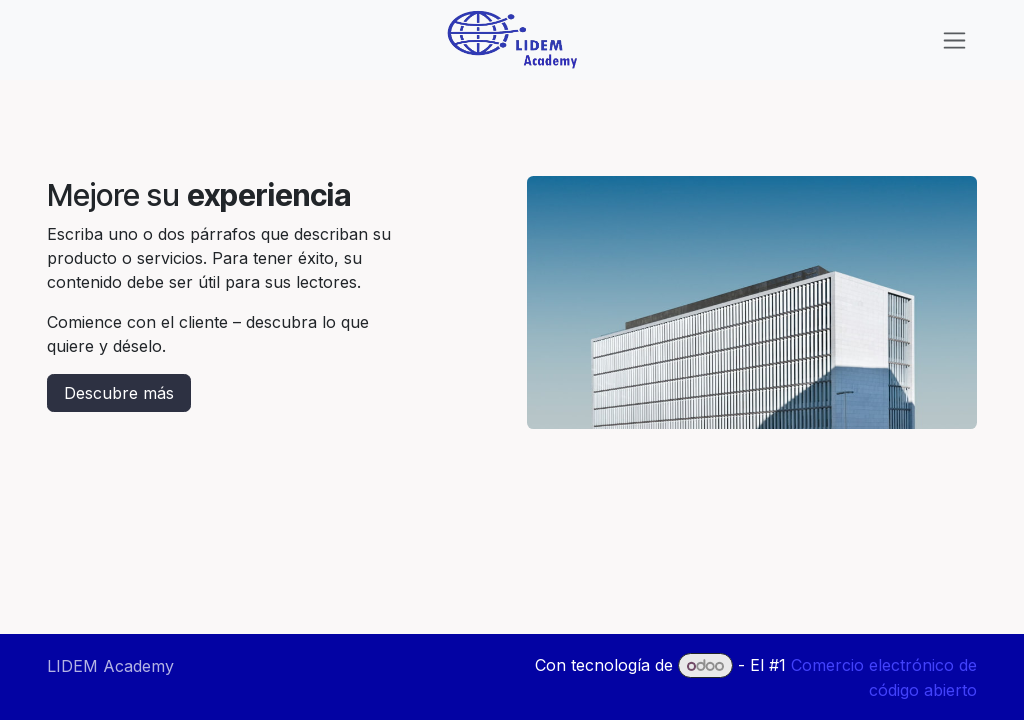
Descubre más (119, 393)
